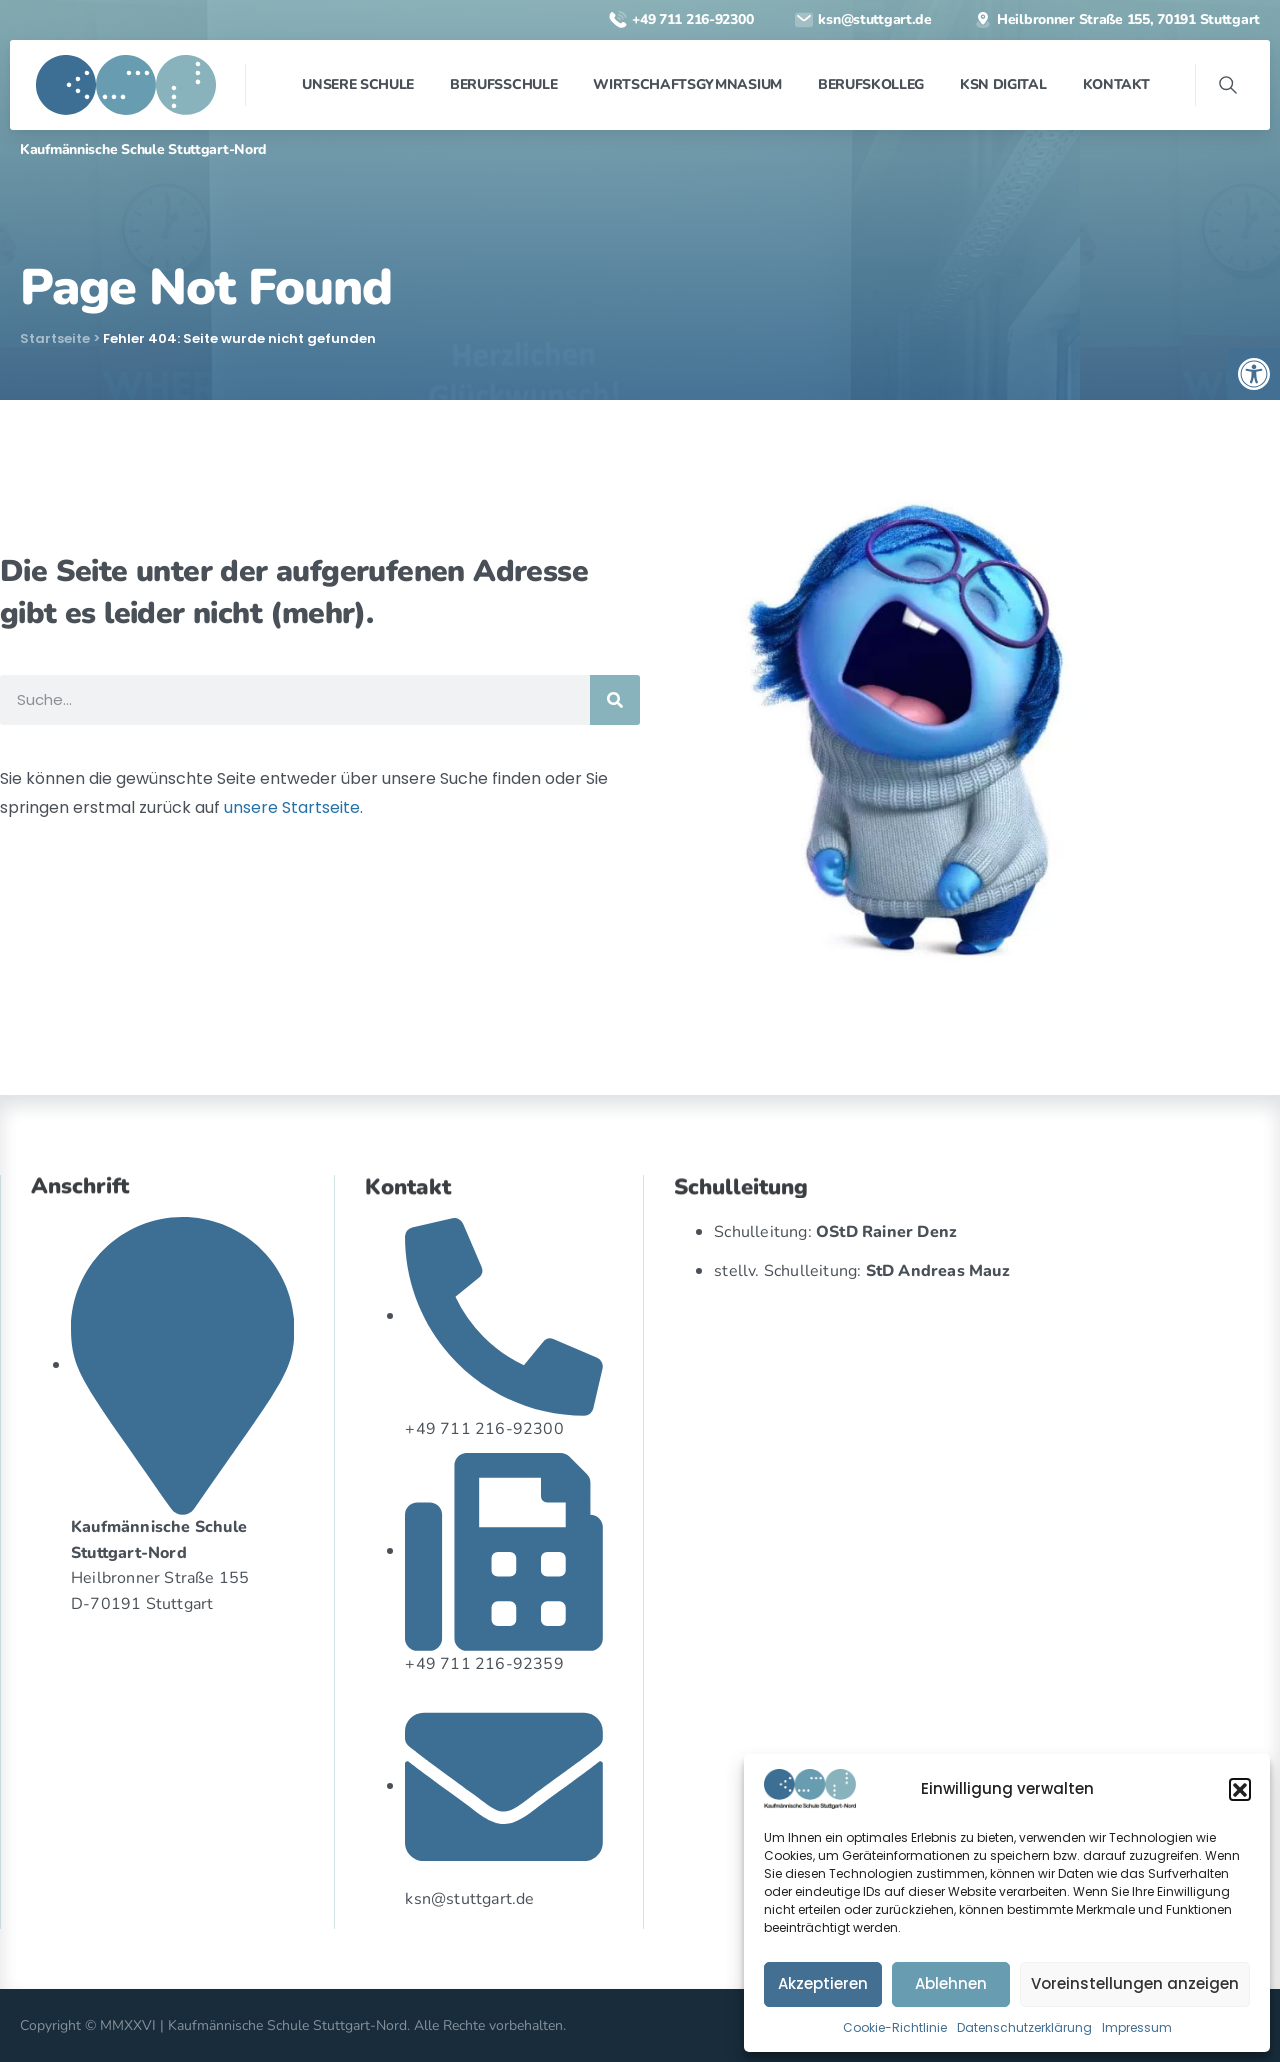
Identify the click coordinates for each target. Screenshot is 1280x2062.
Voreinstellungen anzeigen (1135, 1983)
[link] (1254, 374)
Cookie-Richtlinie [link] (895, 2027)
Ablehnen (951, 1983)
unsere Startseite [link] (292, 807)
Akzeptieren (823, 1983)
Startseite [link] (55, 338)
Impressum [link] (1137, 2027)
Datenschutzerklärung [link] (1024, 2027)
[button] (1240, 1789)
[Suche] (615, 700)
